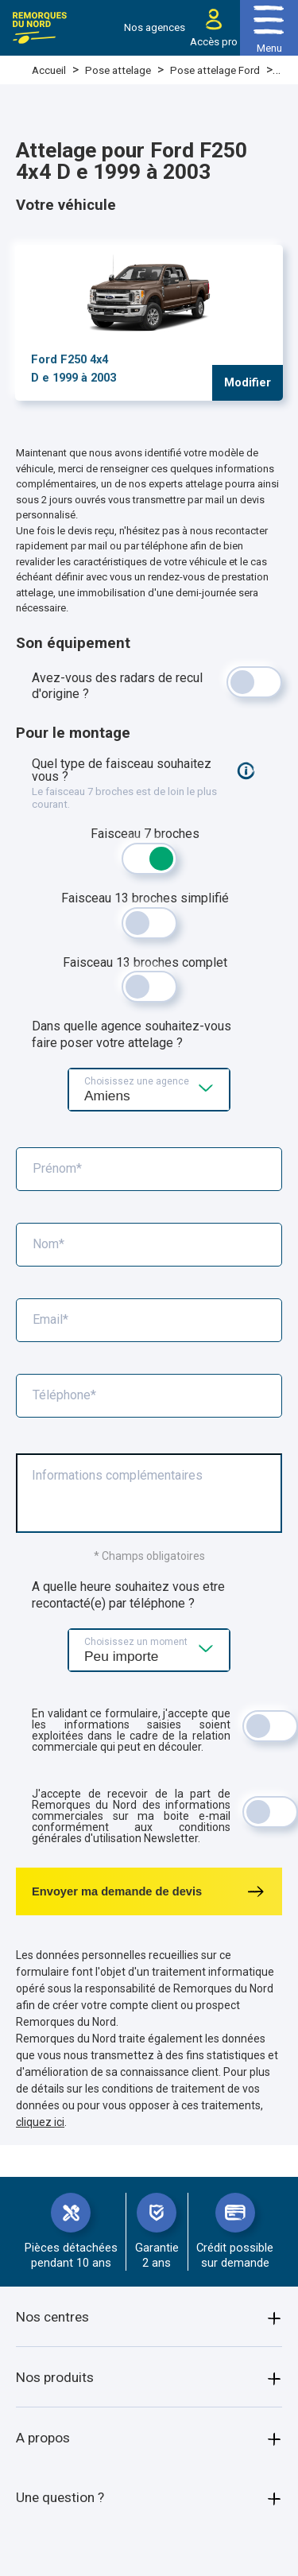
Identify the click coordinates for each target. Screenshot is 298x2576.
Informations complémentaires (117, 1475)
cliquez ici (40, 2122)
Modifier (247, 382)
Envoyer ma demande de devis (149, 1891)
